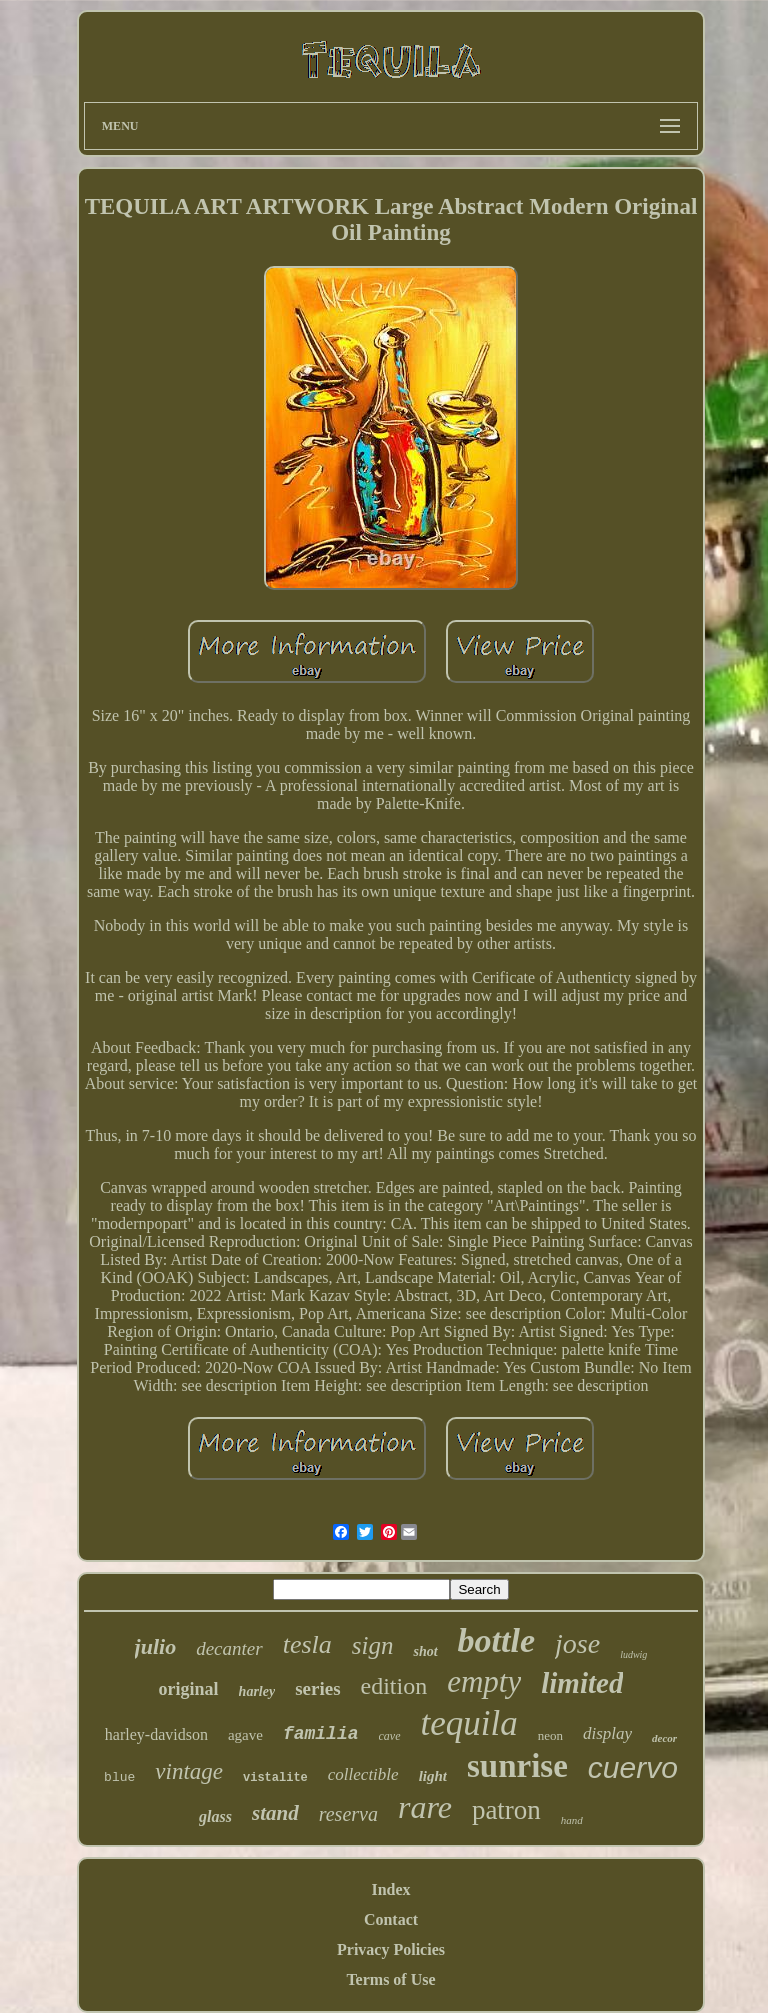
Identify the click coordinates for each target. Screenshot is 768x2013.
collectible (363, 1774)
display (607, 1733)
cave (390, 1736)
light (433, 1776)
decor (664, 1738)
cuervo (633, 1767)
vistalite (275, 1778)
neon (550, 1735)
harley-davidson (156, 1734)
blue (119, 1777)
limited (582, 1683)
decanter (229, 1648)
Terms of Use (390, 1979)
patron (506, 1810)
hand (572, 1820)
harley (257, 1691)
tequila (469, 1723)
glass (215, 1816)
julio (156, 1646)
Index (390, 1889)
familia (321, 1734)
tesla (307, 1644)
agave (245, 1735)
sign (373, 1645)
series (317, 1688)
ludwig (633, 1654)
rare (425, 1807)
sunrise (517, 1766)
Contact (391, 1919)
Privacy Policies (391, 1949)
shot (425, 1651)
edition (394, 1686)
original (189, 1689)
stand (275, 1813)
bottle (496, 1640)
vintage (189, 1771)
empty (484, 1681)
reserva (348, 1814)
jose (577, 1643)
